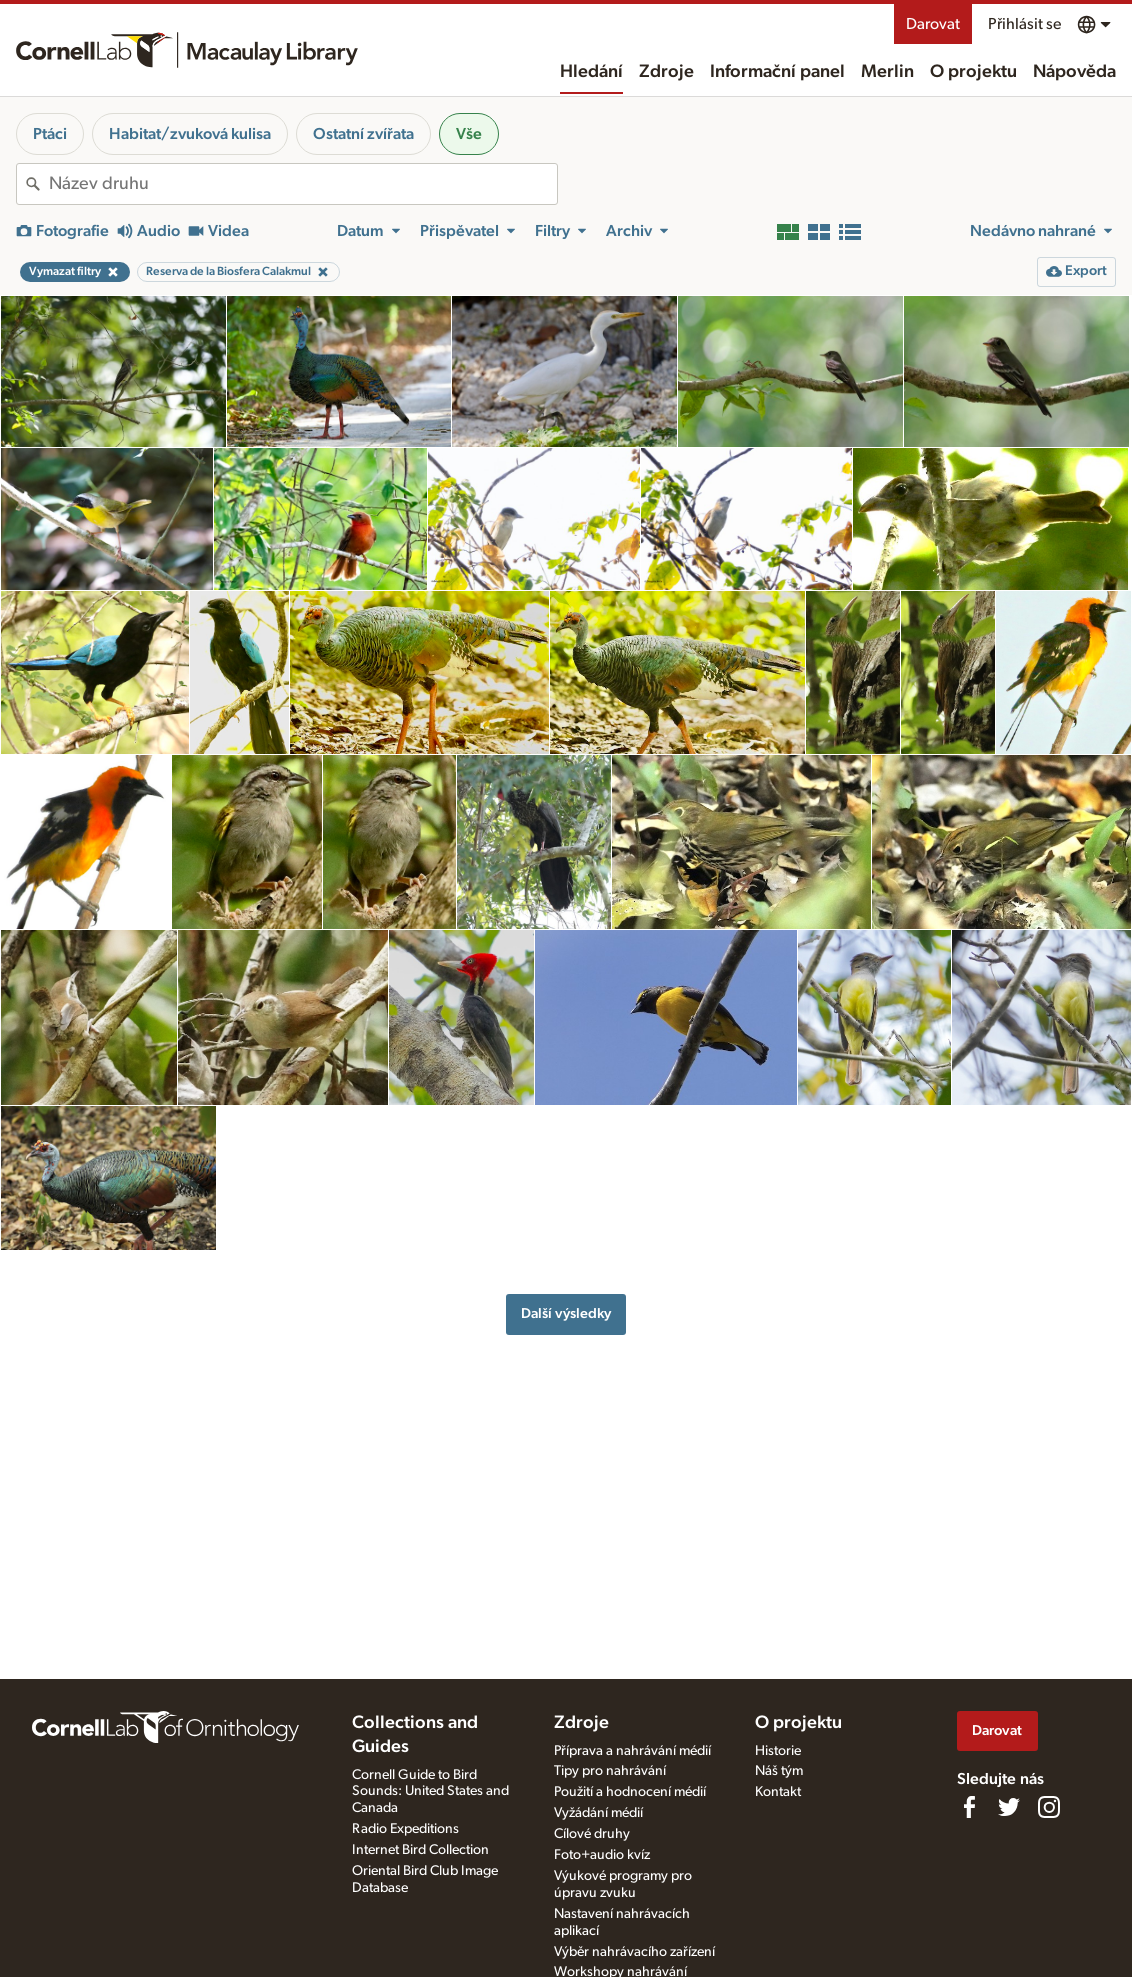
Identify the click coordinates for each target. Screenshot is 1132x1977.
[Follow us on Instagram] (1049, 1807)
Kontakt (778, 1792)
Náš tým (779, 1771)
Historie (778, 1751)
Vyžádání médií (598, 1813)
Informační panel (777, 72)
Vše (469, 134)
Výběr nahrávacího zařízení (634, 1952)
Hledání (591, 72)
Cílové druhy (592, 1834)
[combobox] (303, 184)
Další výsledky (566, 1313)
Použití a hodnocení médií (630, 1792)
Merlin (887, 72)
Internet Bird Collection (420, 1850)
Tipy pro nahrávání (610, 1771)
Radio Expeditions (405, 1829)
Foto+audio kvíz (602, 1855)
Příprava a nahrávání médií (632, 1751)
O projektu (973, 72)
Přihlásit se (1024, 24)
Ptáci (50, 134)
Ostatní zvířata (363, 134)
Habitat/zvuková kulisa (190, 134)
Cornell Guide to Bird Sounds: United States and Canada (430, 1792)
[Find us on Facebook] (969, 1807)
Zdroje (666, 72)
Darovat (933, 24)
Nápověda (1074, 72)
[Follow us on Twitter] (1009, 1807)
